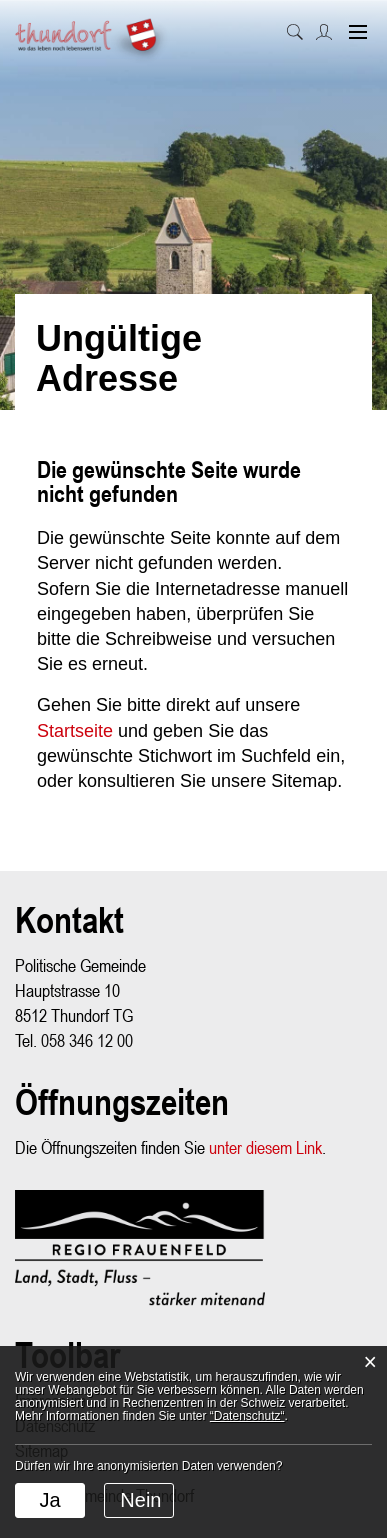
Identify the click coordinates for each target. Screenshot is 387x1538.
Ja (49, 1500)
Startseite (75, 731)
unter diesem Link (265, 1147)
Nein (140, 1500)
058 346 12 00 (87, 1040)
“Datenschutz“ (247, 1416)
